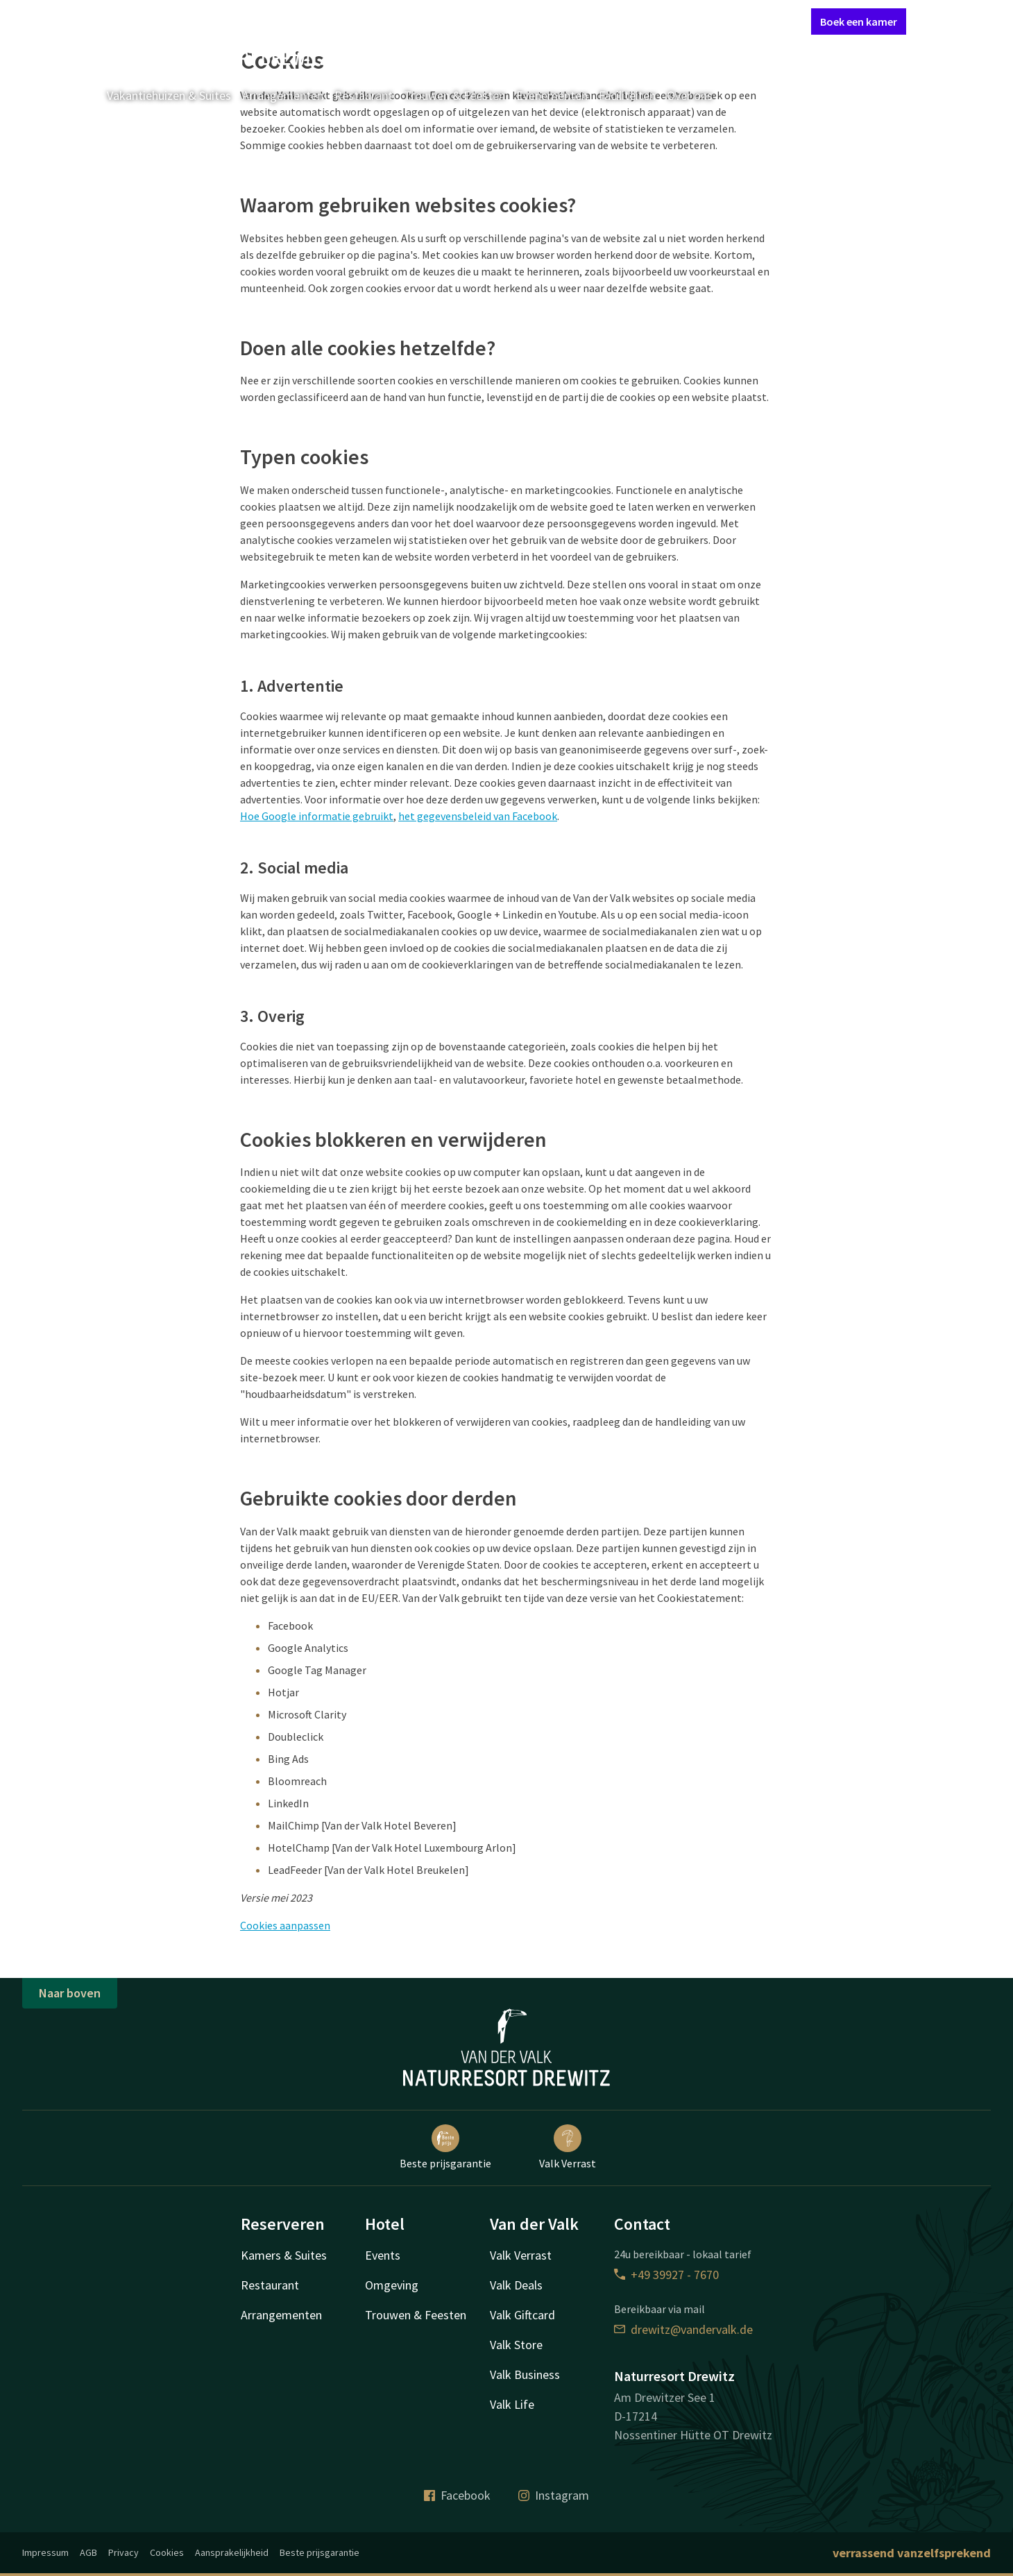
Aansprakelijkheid (232, 2552)
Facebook (457, 2495)
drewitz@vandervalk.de (683, 2329)
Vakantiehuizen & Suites (169, 95)
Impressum (45, 2552)
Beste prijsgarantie (445, 2147)
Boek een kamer (858, 21)
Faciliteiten (627, 95)
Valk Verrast (567, 2147)
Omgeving (391, 2285)
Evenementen (552, 95)
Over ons (690, 95)
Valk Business (525, 2374)
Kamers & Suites (284, 2255)
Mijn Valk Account (717, 21)
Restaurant (363, 95)
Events (382, 2255)
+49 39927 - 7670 (666, 2275)
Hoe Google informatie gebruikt (316, 816)
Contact (645, 21)
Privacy (123, 2552)
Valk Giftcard (522, 2315)
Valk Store (516, 2345)
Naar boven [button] (70, 1993)
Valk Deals (516, 2285)
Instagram (553, 2495)
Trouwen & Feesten (454, 95)
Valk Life (512, 2404)
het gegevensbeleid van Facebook (477, 816)
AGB (88, 2552)
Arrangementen (282, 95)
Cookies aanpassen (285, 1925)
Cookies (167, 2552)
